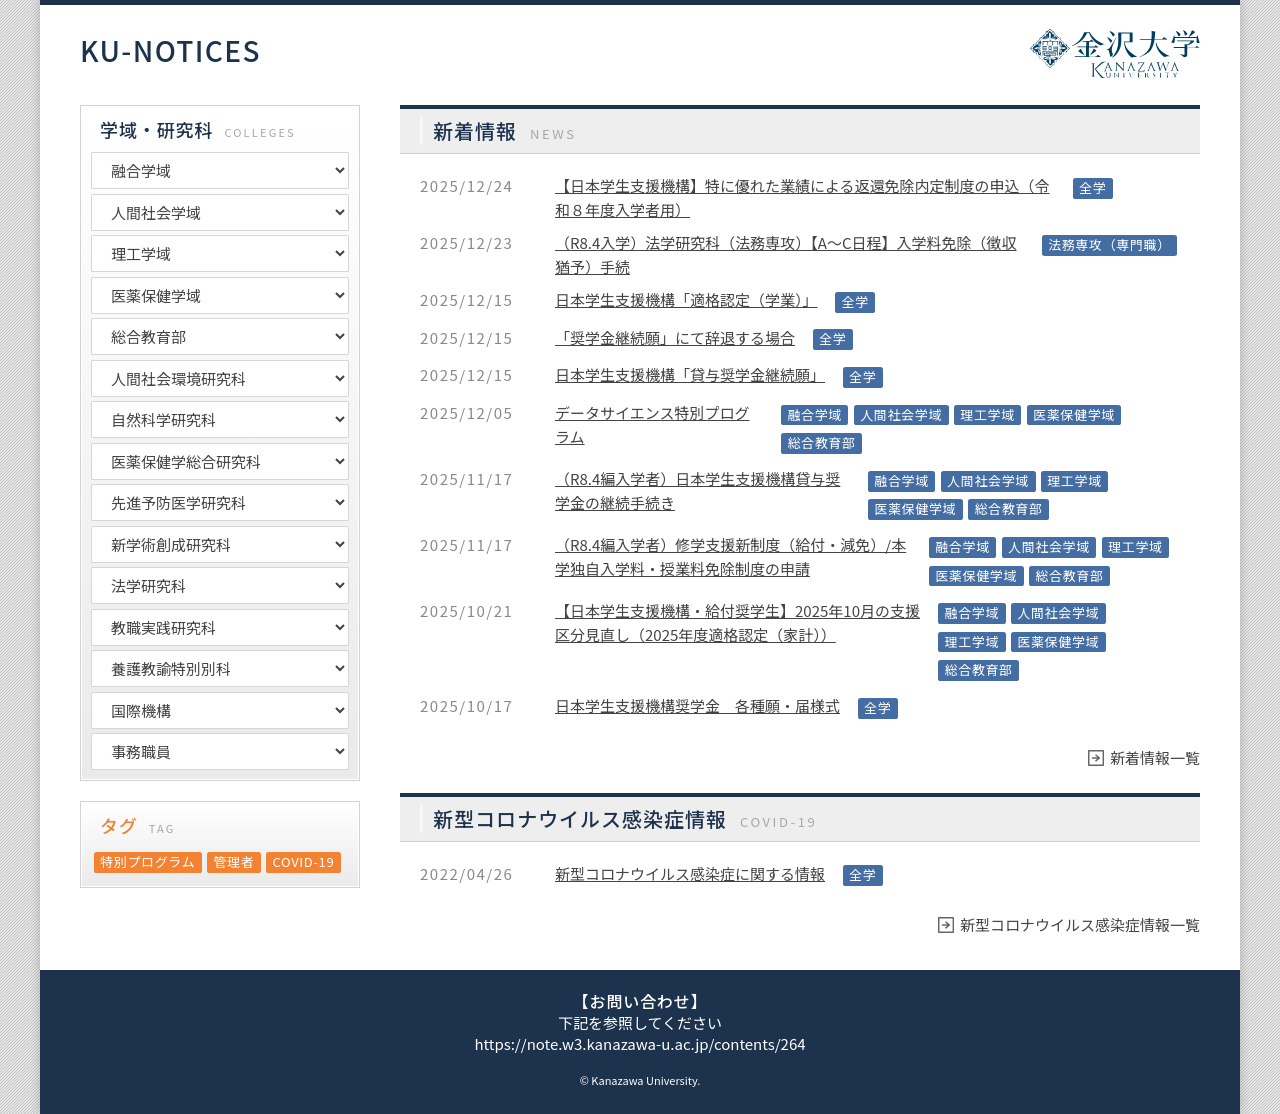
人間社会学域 (901, 414)
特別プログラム (147, 861)
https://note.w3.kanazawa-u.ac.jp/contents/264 (639, 1043)
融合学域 (814, 414)
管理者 (233, 861)
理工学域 (987, 414)
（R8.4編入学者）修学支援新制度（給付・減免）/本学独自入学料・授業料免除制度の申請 (730, 556)
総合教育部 (821, 442)
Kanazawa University (644, 1080)
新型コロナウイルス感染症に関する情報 (690, 873)
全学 (1092, 187)
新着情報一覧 (1155, 757)
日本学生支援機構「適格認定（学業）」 (686, 299)
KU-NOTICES (170, 51)
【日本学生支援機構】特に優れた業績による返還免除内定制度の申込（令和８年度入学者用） (802, 197)
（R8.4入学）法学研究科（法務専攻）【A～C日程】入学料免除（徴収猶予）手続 (786, 254)
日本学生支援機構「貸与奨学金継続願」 (690, 374)
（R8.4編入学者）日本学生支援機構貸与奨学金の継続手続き (697, 490)
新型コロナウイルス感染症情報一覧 (1080, 924)
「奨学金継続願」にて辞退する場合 (675, 337)
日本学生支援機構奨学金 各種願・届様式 (697, 705)
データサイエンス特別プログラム (652, 424)
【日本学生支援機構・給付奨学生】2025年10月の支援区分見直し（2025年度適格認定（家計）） (737, 622)
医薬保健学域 (1074, 414)
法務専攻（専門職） (1109, 244)
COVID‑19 (304, 861)
